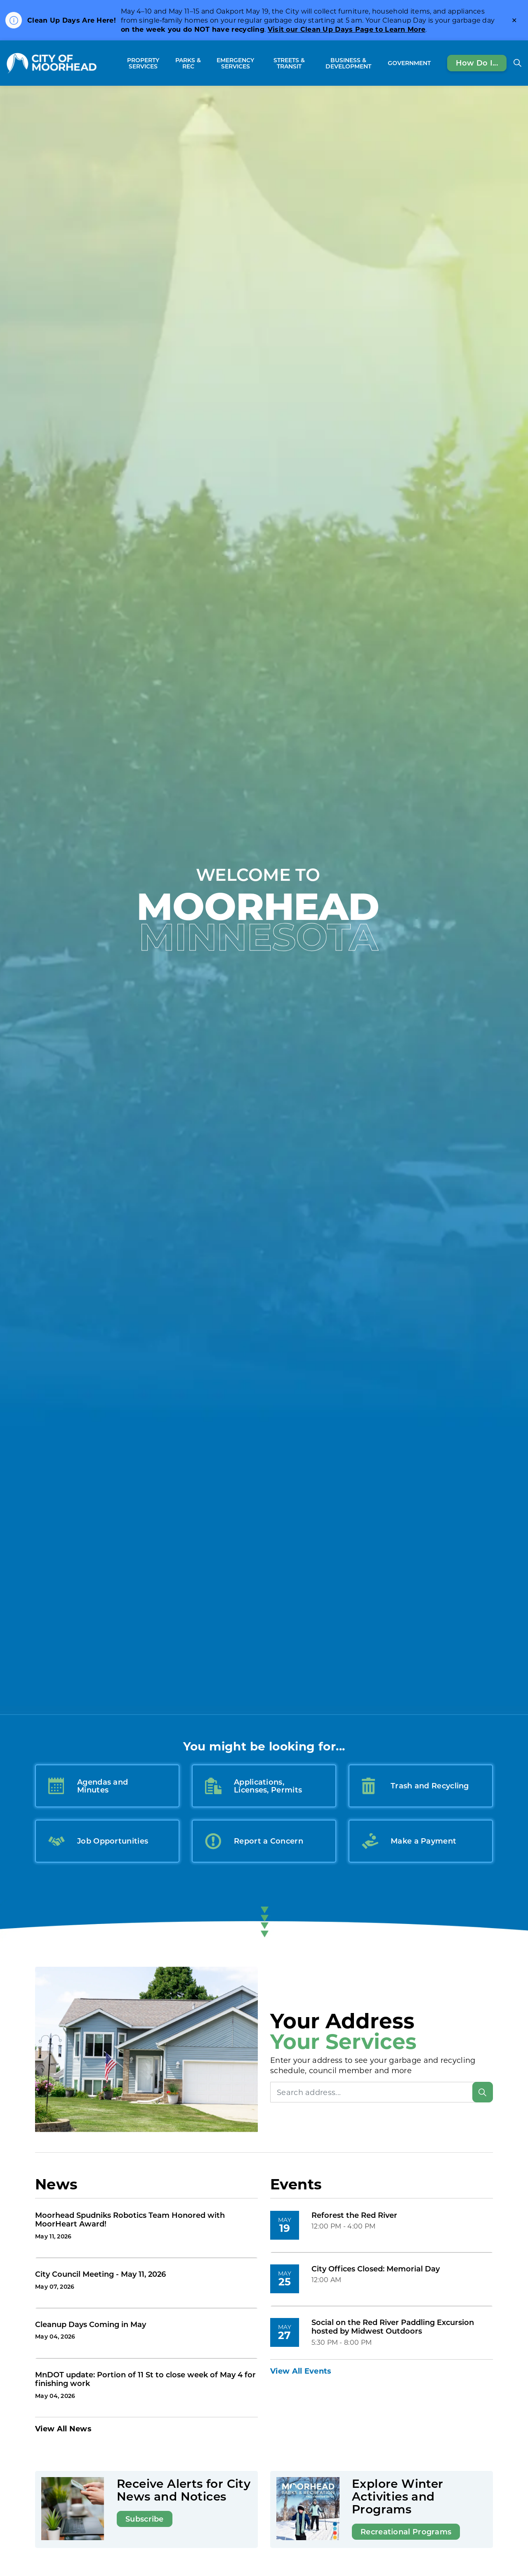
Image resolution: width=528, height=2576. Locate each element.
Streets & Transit (289, 63)
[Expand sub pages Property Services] (167, 63)
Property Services (143, 63)
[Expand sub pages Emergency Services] (262, 63)
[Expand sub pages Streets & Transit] (312, 63)
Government (409, 63)
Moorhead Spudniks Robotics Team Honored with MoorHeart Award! (130, 2220)
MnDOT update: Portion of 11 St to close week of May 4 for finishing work (145, 2379)
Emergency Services (235, 63)
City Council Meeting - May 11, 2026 (100, 2274)
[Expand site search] (517, 63)
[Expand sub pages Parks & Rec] (204, 63)
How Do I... (477, 63)
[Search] (482, 2092)
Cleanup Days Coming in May (90, 2324)
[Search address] (381, 2092)
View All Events (301, 2371)
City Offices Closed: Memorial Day (375, 2268)
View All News (63, 2428)
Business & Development (348, 63)
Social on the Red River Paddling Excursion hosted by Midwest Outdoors (392, 2327)
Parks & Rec (188, 63)
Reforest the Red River (354, 2215)
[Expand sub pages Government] (435, 63)
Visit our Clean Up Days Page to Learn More (347, 29)
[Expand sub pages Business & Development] (380, 63)
